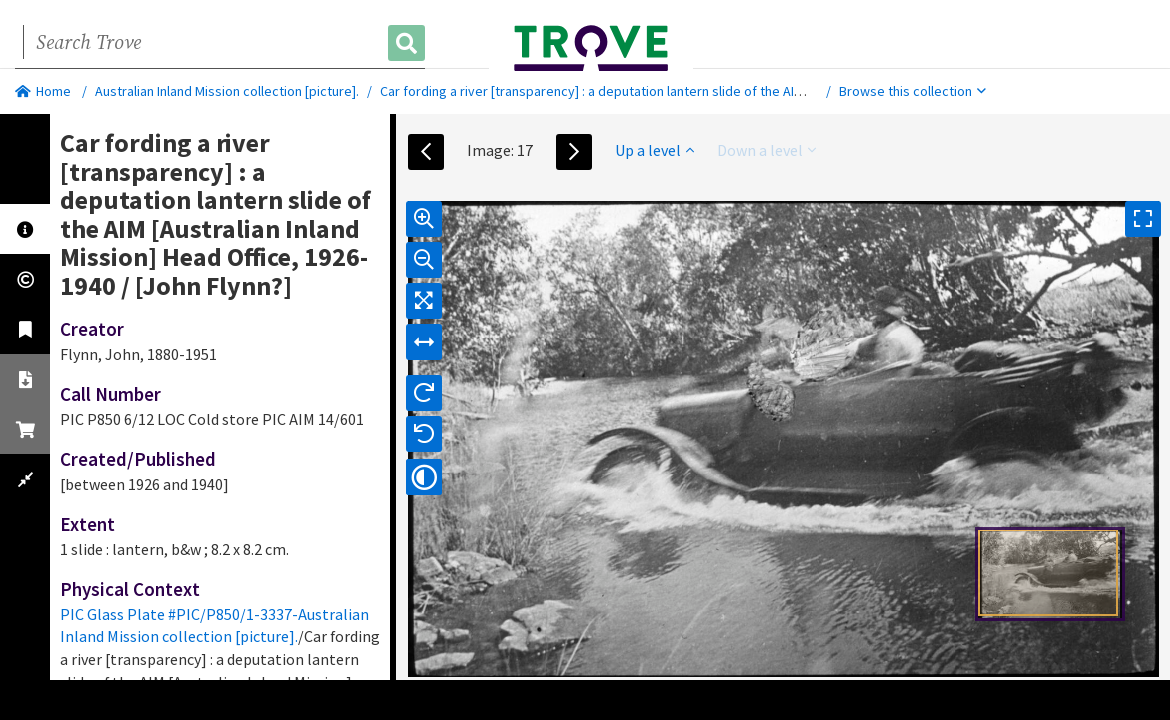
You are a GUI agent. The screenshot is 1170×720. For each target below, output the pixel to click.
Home (43, 91)
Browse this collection (912, 91)
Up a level (654, 150)
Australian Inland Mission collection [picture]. (227, 91)
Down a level (766, 150)
